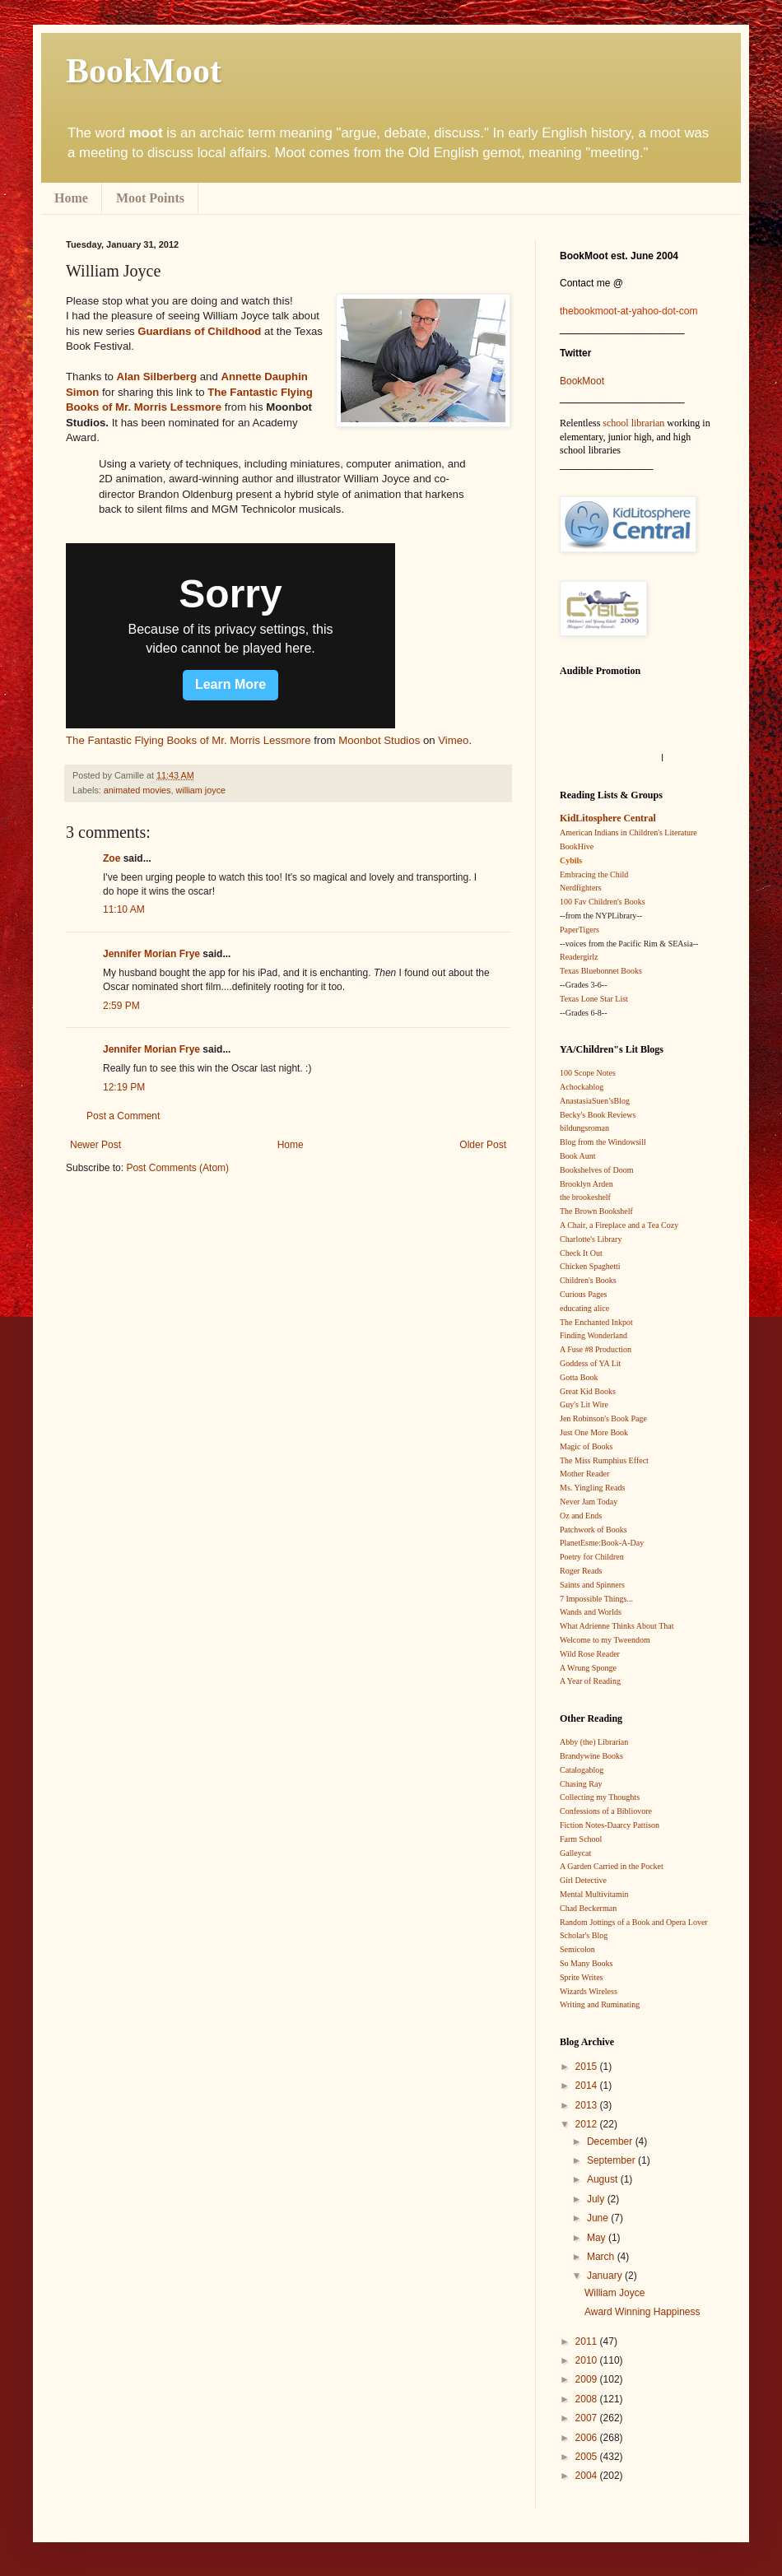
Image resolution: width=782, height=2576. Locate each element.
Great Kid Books (588, 1391)
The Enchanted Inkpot (596, 1322)
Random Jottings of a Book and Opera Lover (634, 1922)
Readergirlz (579, 956)
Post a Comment (123, 1116)
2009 (587, 2379)
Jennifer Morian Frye (151, 954)
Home (71, 198)
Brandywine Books (591, 1755)
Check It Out (581, 1253)
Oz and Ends (581, 1515)
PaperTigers (579, 929)
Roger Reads (581, 1570)
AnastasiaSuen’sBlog (595, 1100)
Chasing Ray (581, 1783)
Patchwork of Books (593, 1529)
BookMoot (582, 381)
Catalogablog (581, 1769)
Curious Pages (583, 1294)
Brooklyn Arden (586, 1183)
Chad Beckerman (588, 1908)
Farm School (581, 1839)
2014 (587, 2085)
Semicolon (577, 1949)
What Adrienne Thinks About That (617, 1625)
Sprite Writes (581, 1977)
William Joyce (614, 2293)
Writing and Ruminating (600, 2004)
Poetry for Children (592, 1556)
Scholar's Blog (583, 1935)
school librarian (633, 423)
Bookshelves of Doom (596, 1169)
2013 (587, 2105)
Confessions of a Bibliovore (606, 1811)
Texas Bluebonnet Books (601, 970)
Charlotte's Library (590, 1239)
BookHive (576, 846)
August (604, 2179)
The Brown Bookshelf (596, 1211)
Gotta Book (579, 1377)
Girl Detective (583, 1880)
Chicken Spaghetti (590, 1266)
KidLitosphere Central (608, 818)
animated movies (137, 790)
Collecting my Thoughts (600, 1797)
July (597, 2199)
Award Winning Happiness (642, 2312)
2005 (587, 2456)
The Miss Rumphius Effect (604, 1460)
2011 (587, 2341)
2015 (587, 2066)
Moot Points (150, 198)
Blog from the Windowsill (603, 1141)
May (597, 2238)
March (602, 2256)
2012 (587, 2124)
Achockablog (581, 1086)
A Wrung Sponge (588, 1667)
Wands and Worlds (590, 1611)
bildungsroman (584, 1127)
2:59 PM (121, 1005)
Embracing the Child (594, 874)
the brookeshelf (585, 1197)
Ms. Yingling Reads (592, 1487)
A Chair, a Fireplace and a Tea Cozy (619, 1225)
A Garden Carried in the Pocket (611, 1866)
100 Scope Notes (588, 1072)
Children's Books (588, 1280)
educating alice (584, 1308)
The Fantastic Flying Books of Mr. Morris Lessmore (188, 740)
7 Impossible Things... (596, 1598)
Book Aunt (578, 1155)
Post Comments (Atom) (177, 1168)
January (606, 2275)
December (611, 2141)
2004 (587, 2475)
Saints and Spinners (592, 1584)
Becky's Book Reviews (597, 1114)
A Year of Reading (590, 1681)
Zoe (111, 858)
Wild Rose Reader (590, 1653)
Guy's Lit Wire (584, 1404)
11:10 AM (124, 909)
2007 (587, 2418)
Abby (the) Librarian (594, 1741)
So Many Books (586, 1963)
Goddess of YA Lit (590, 1363)
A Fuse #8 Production (595, 1349)
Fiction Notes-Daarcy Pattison (609, 1825)
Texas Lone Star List (594, 998)
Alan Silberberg (157, 376)
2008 (587, 2399)
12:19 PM (124, 1087)
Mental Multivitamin (594, 1894)
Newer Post (95, 1145)
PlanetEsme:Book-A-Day (602, 1542)
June (599, 2218)
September (612, 2160)
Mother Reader (584, 1473)
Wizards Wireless (588, 1991)
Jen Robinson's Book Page (603, 1418)
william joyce (200, 790)
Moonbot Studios (379, 740)
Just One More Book (594, 1432)
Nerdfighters (581, 887)
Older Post (482, 1145)
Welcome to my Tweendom (605, 1639)
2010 (587, 2360)
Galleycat (575, 1853)
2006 (587, 2437)
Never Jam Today (588, 1501)
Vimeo (453, 740)
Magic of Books (586, 1446)
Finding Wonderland (593, 1335)
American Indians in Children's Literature (628, 832)
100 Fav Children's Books (602, 901)
